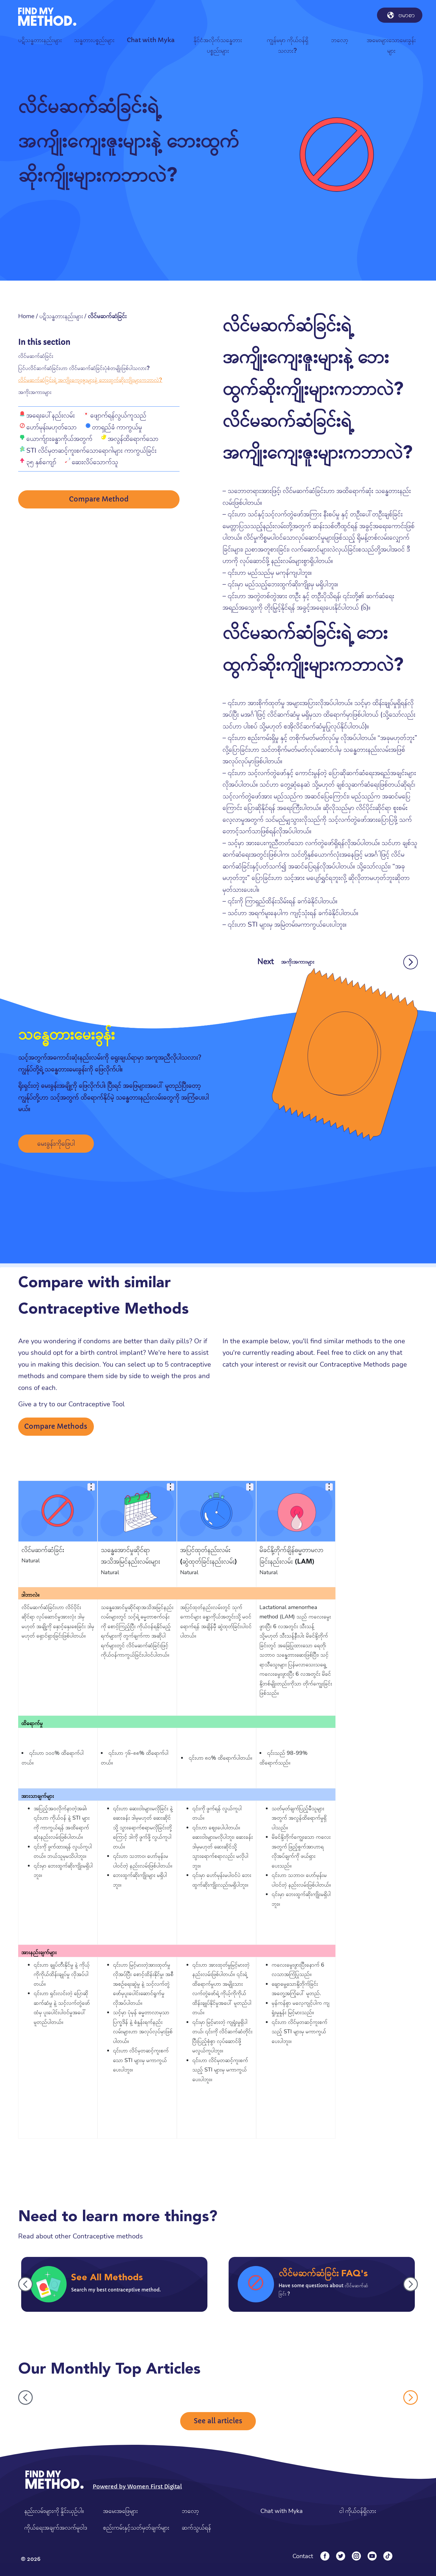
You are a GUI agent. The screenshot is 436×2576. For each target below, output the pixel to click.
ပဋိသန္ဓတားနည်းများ (61, 316)
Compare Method (99, 500)
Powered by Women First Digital (137, 2486)
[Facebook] (324, 2556)
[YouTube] (372, 2556)
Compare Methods (55, 1426)
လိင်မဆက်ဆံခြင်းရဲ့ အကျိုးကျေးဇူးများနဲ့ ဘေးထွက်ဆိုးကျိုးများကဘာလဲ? (90, 379)
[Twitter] (340, 2556)
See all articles (218, 2421)
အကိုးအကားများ (34, 391)
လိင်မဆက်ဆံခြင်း (35, 355)
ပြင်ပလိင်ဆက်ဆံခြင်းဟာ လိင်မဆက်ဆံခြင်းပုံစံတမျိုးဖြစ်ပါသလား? (84, 368)
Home (26, 316)
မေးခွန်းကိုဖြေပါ (56, 1143)
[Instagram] (356, 2556)
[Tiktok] (387, 2556)
